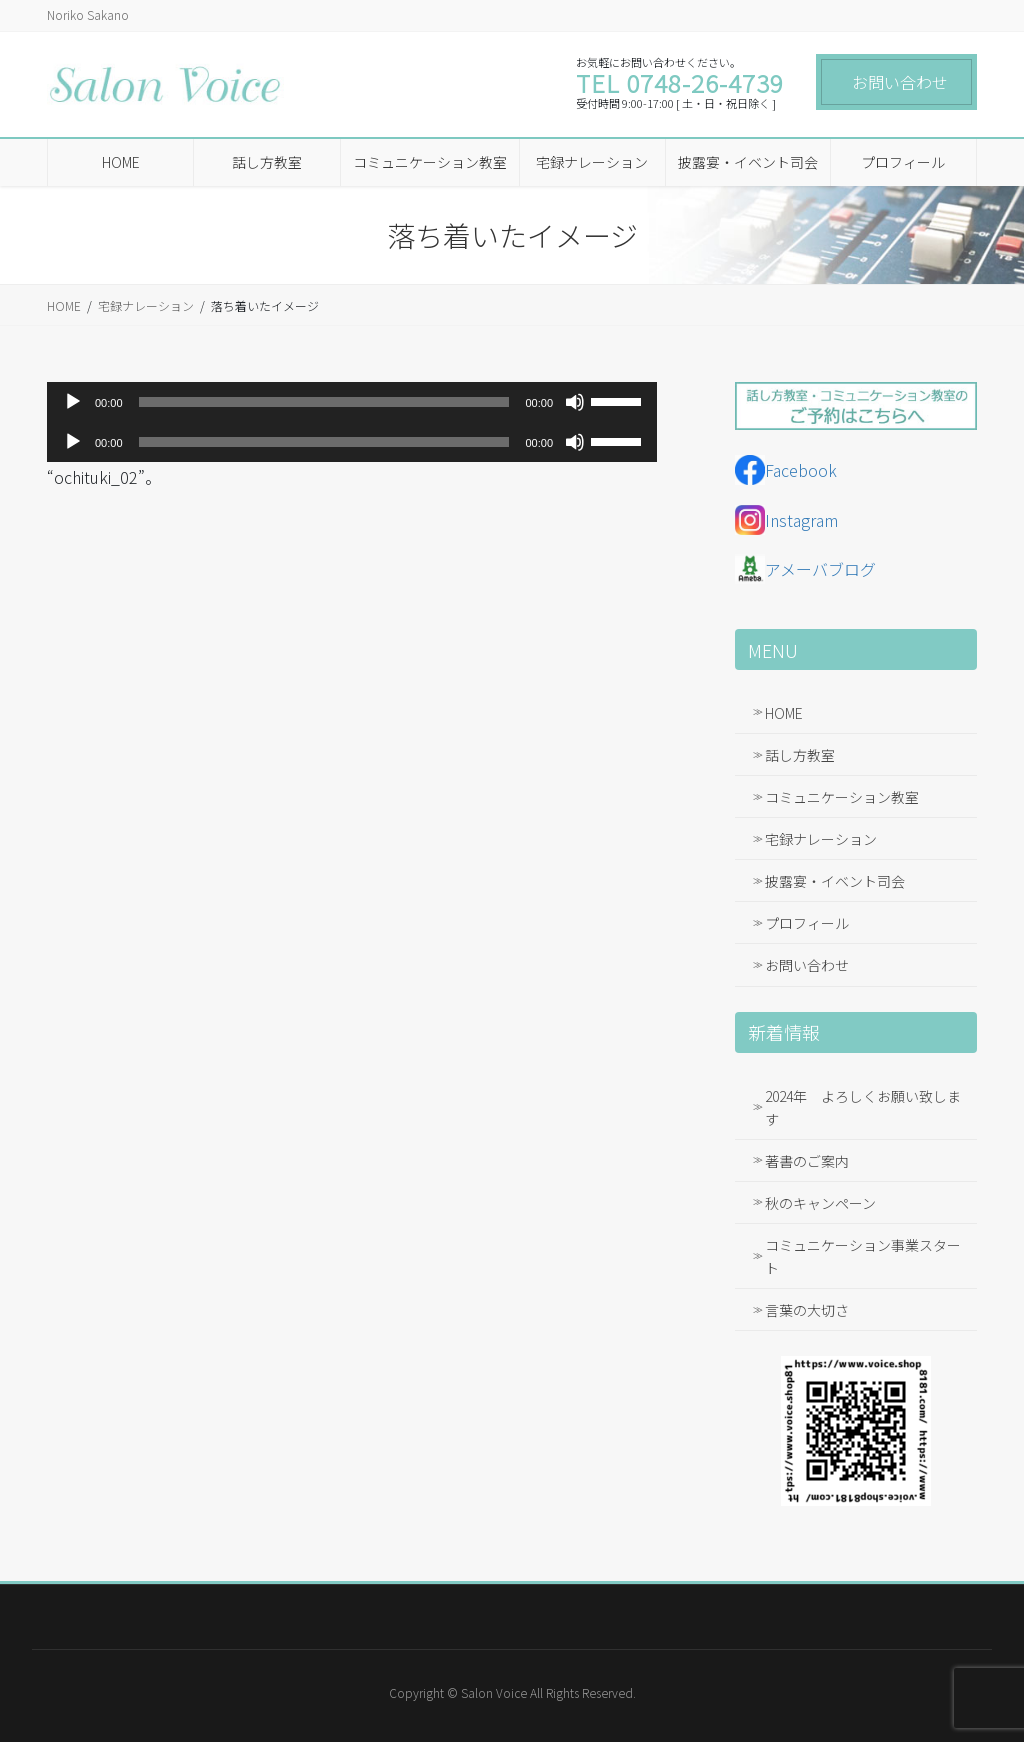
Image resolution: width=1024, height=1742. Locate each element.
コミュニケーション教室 (842, 797)
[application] (352, 402)
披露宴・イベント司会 (835, 881)
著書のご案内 (807, 1161)
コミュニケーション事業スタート (863, 1256)
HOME (784, 713)
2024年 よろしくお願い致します (863, 1107)
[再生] (73, 402)
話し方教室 (800, 755)
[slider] (324, 402)
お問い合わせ (900, 82)
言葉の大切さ (807, 1310)
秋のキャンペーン (820, 1203)
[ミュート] (575, 402)
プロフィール (807, 923)
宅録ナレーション (821, 839)
